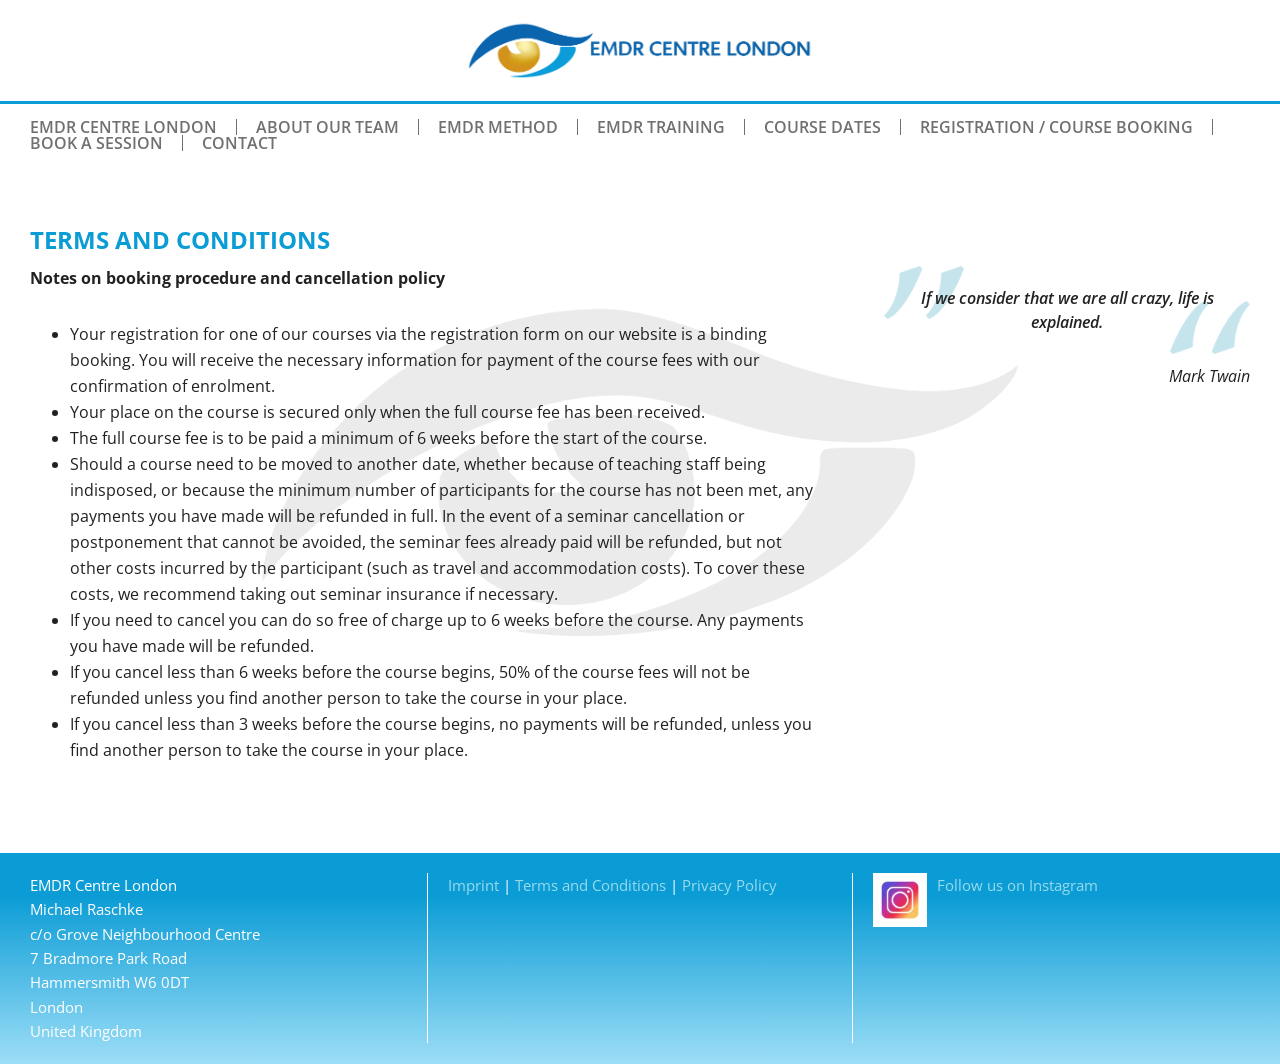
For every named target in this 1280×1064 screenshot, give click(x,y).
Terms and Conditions (590, 885)
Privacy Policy (729, 885)
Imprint (473, 885)
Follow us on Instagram (985, 885)
